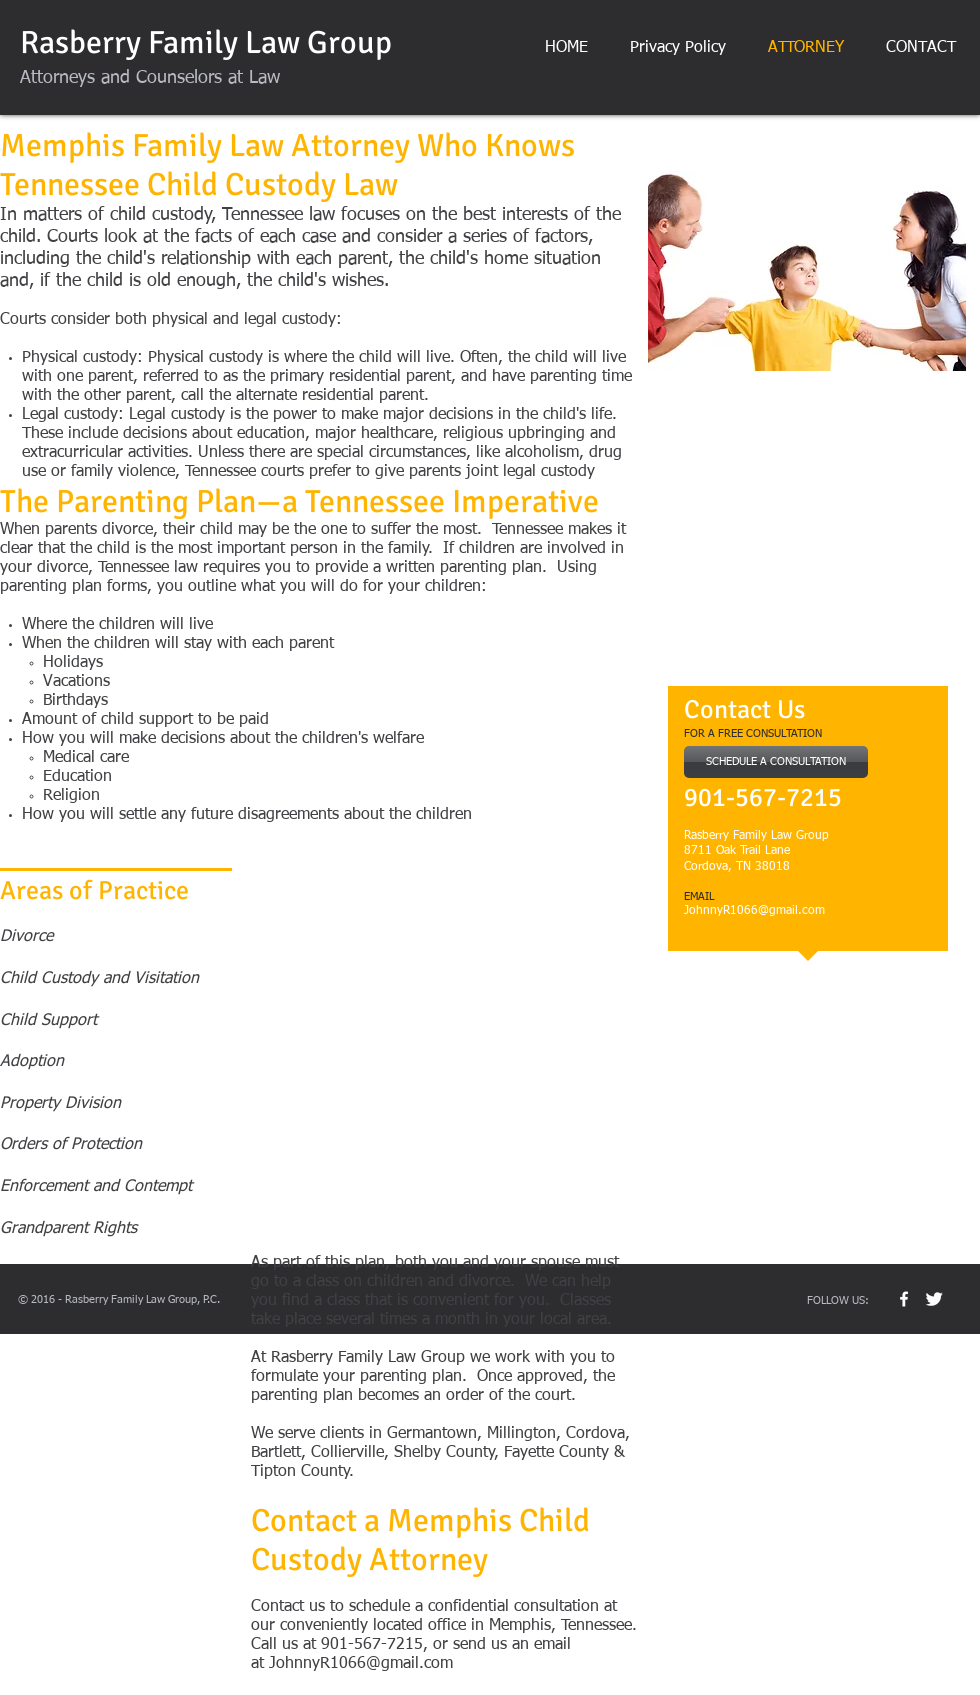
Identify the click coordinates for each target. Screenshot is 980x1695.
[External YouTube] (807, 535)
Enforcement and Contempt (98, 1187)
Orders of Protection (71, 1145)
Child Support (48, 1021)
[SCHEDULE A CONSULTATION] (776, 762)
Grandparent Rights (68, 1229)
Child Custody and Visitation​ (99, 979)
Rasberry (80, 42)
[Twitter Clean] (934, 1299)
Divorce (26, 937)
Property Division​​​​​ (60, 1104)
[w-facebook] (904, 1299)
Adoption (32, 1062)
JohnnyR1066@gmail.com (754, 911)
